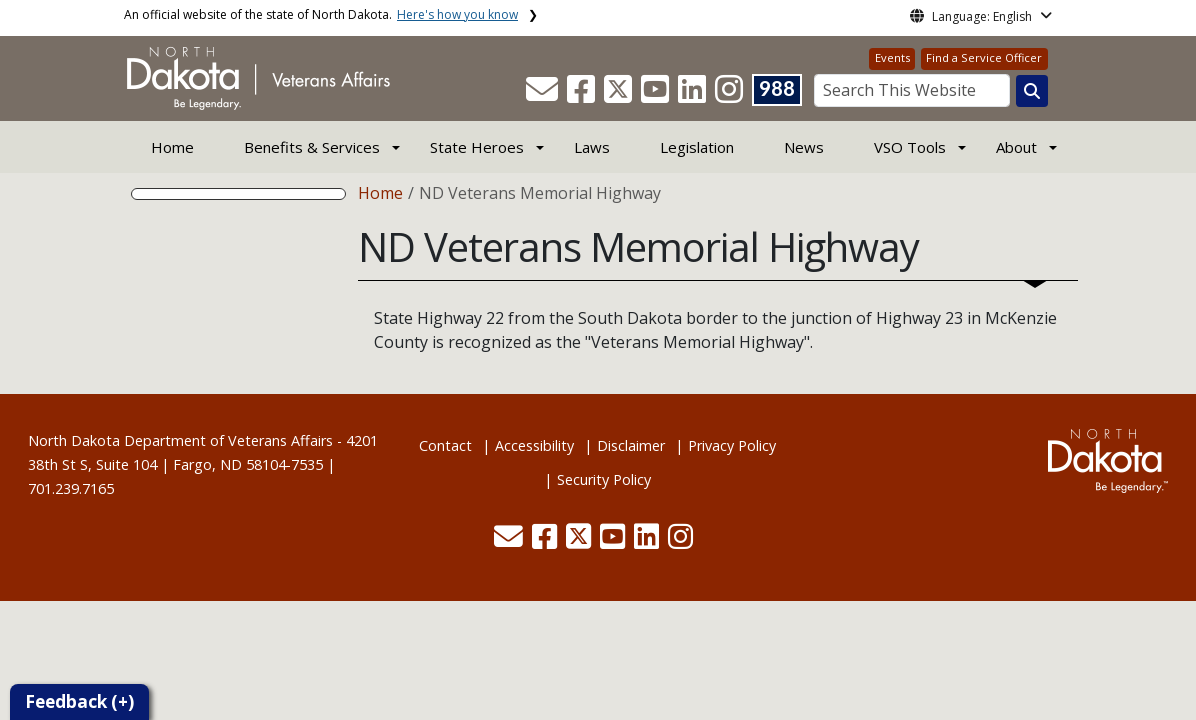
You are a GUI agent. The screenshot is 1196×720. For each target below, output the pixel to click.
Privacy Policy (732, 445)
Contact (445, 445)
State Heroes (477, 147)
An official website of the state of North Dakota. (321, 14)
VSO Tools (910, 147)
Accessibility (534, 445)
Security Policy (604, 479)
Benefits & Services (312, 147)
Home (172, 147)
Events (892, 57)
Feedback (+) (79, 701)
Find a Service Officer (984, 57)
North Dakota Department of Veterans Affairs (180, 440)
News (804, 147)
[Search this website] (1032, 91)
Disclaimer (631, 445)
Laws (592, 147)
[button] (544, 95)
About (1016, 147)
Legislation (697, 147)
